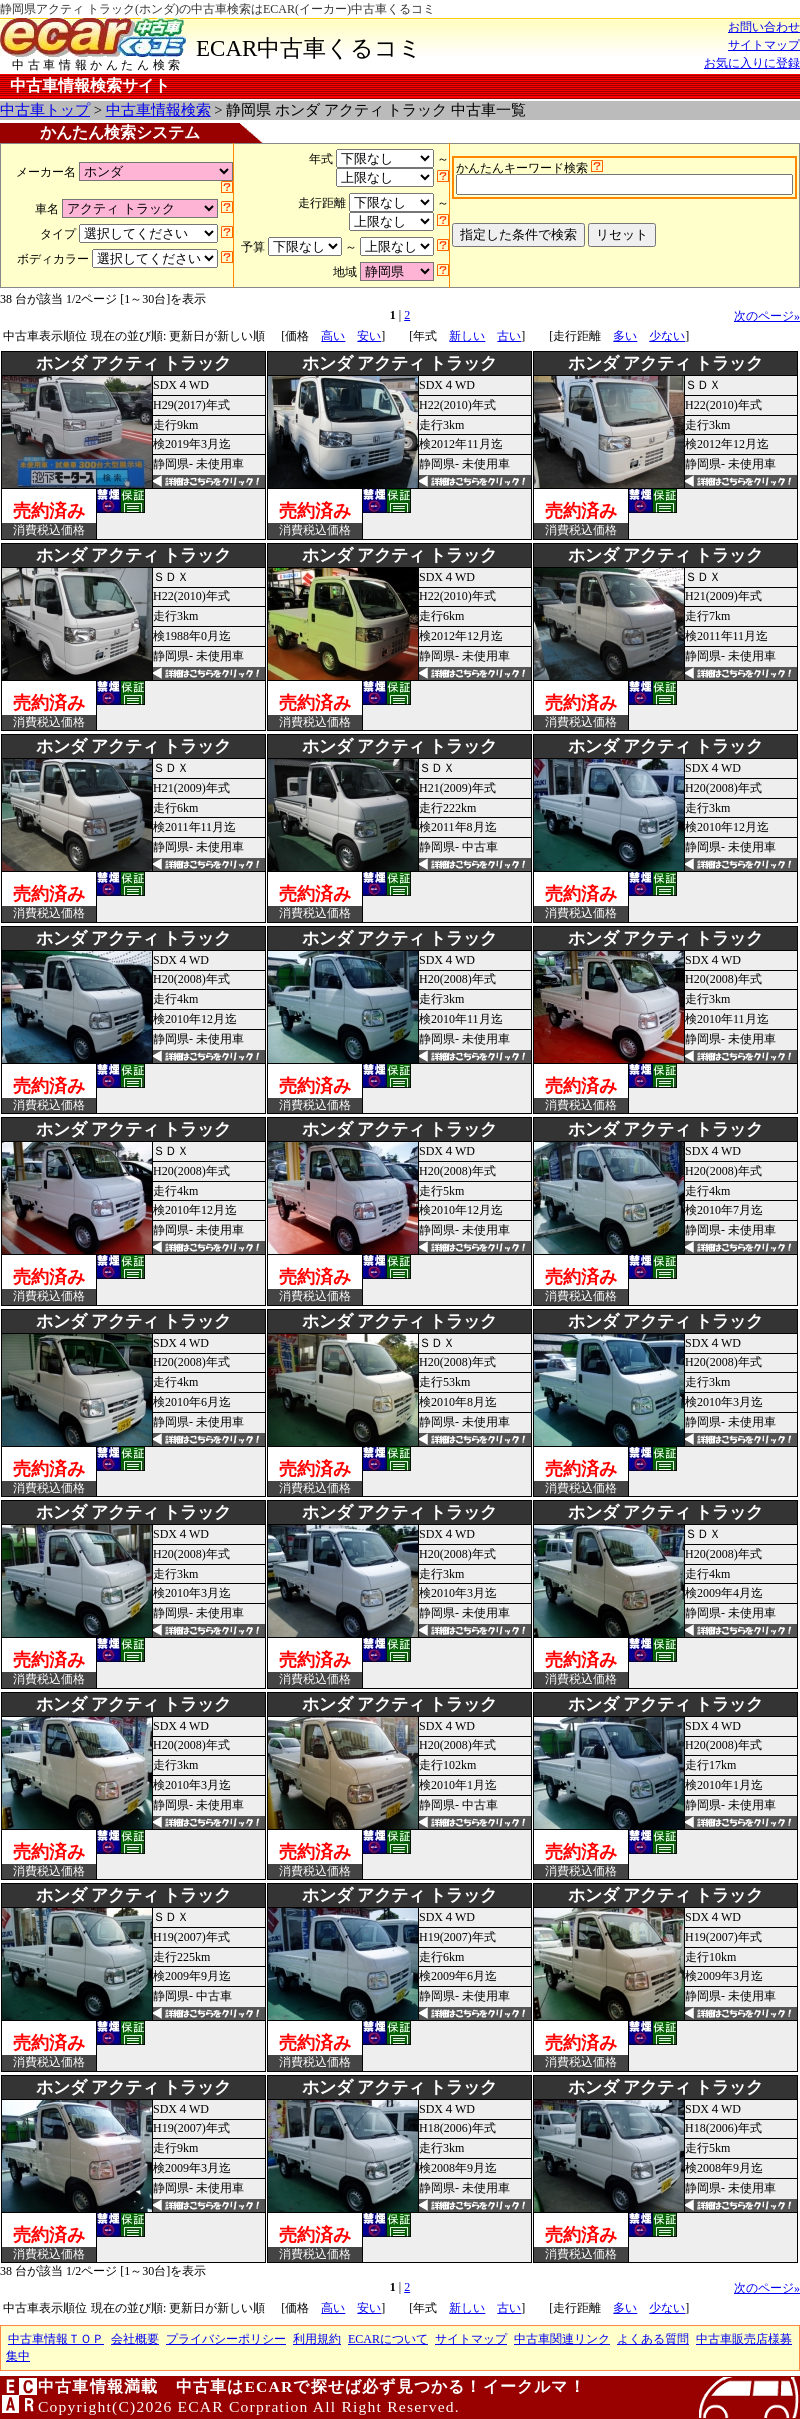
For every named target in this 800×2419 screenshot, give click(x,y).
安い (369, 336)
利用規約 (317, 2339)
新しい (467, 336)
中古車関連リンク (562, 2339)
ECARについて (388, 2339)
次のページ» (767, 316)
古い (509, 336)
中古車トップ (45, 110)
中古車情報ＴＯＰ (56, 2339)
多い (625, 336)
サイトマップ (764, 45)
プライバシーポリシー (226, 2339)
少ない (667, 336)
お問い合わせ (764, 27)
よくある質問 (653, 2339)
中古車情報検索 (158, 110)
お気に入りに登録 (752, 63)
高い (333, 336)
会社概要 (135, 2339)
